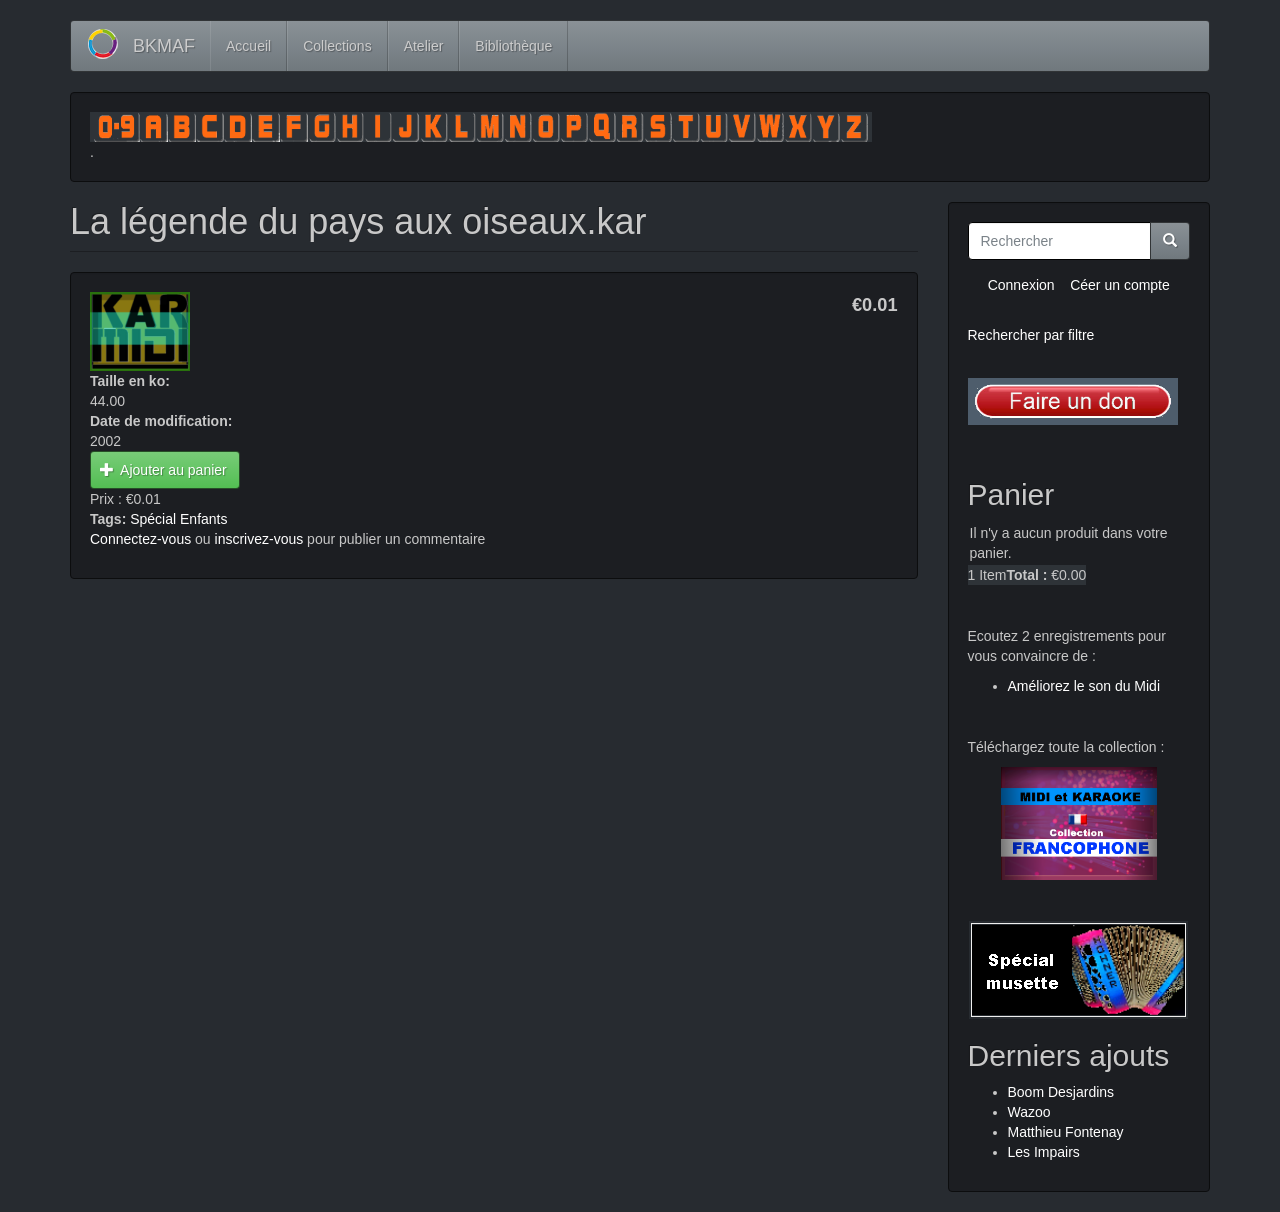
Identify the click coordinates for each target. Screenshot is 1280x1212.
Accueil (248, 46)
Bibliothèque (513, 46)
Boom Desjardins (1061, 1092)
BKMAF (164, 46)
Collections (337, 46)
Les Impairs (1044, 1152)
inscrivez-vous (259, 539)
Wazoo (1029, 1112)
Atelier (424, 46)
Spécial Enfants (178, 519)
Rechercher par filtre (1031, 335)
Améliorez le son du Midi (1084, 686)
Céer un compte (1120, 285)
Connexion (1021, 285)
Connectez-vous (140, 539)
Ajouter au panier (163, 470)
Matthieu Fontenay (1066, 1132)
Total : (1026, 575)
